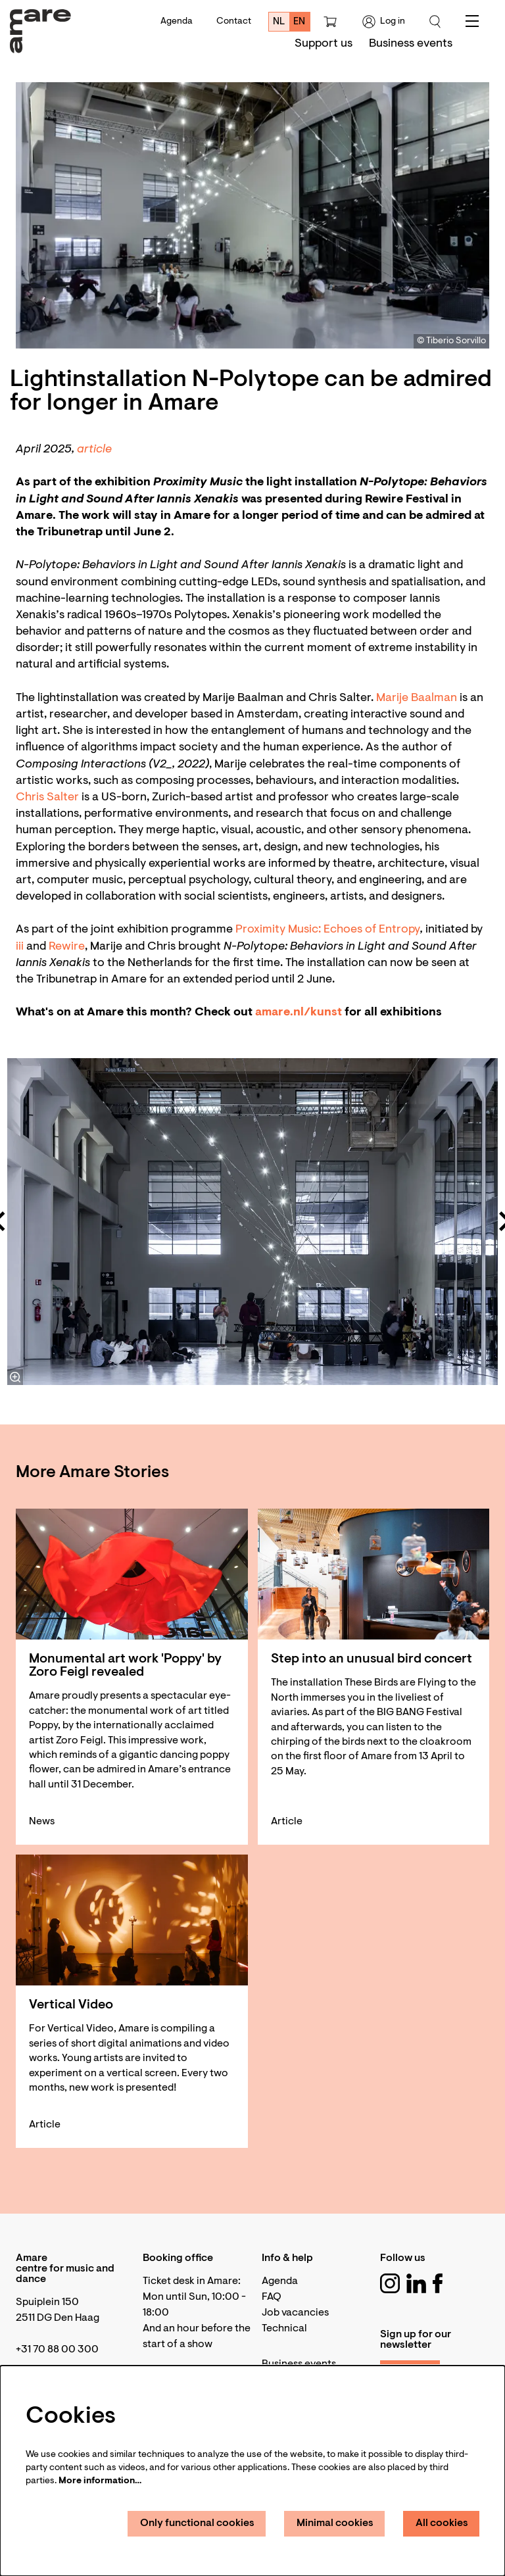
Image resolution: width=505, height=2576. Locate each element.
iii (20, 947)
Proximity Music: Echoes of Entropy (327, 930)
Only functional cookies (197, 2523)
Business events (299, 2364)
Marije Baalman (416, 698)
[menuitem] (323, 44)
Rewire (67, 947)
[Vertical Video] (132, 1920)
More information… (100, 2481)
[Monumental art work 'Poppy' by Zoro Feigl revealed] (132, 1574)
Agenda (176, 21)
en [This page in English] (299, 22)
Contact (233, 21)
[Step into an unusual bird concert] (374, 1574)
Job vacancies (295, 2313)
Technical (284, 2328)
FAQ (271, 2297)
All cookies (442, 2523)
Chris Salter (49, 798)
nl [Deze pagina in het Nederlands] (279, 22)
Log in (383, 21)
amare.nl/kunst (300, 1013)
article (95, 450)
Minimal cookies (335, 2523)
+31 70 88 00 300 (57, 2350)
